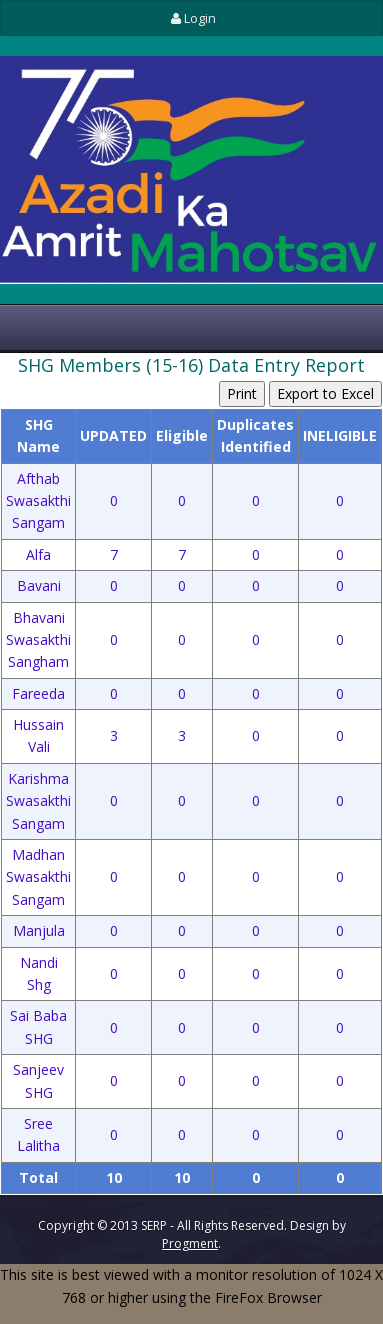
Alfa (38, 554)
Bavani (39, 585)
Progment (190, 1243)
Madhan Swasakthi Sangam (38, 877)
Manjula (39, 930)
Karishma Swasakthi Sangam (38, 801)
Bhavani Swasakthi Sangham (38, 640)
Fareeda (38, 693)
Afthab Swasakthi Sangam (38, 501)
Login (191, 18)
